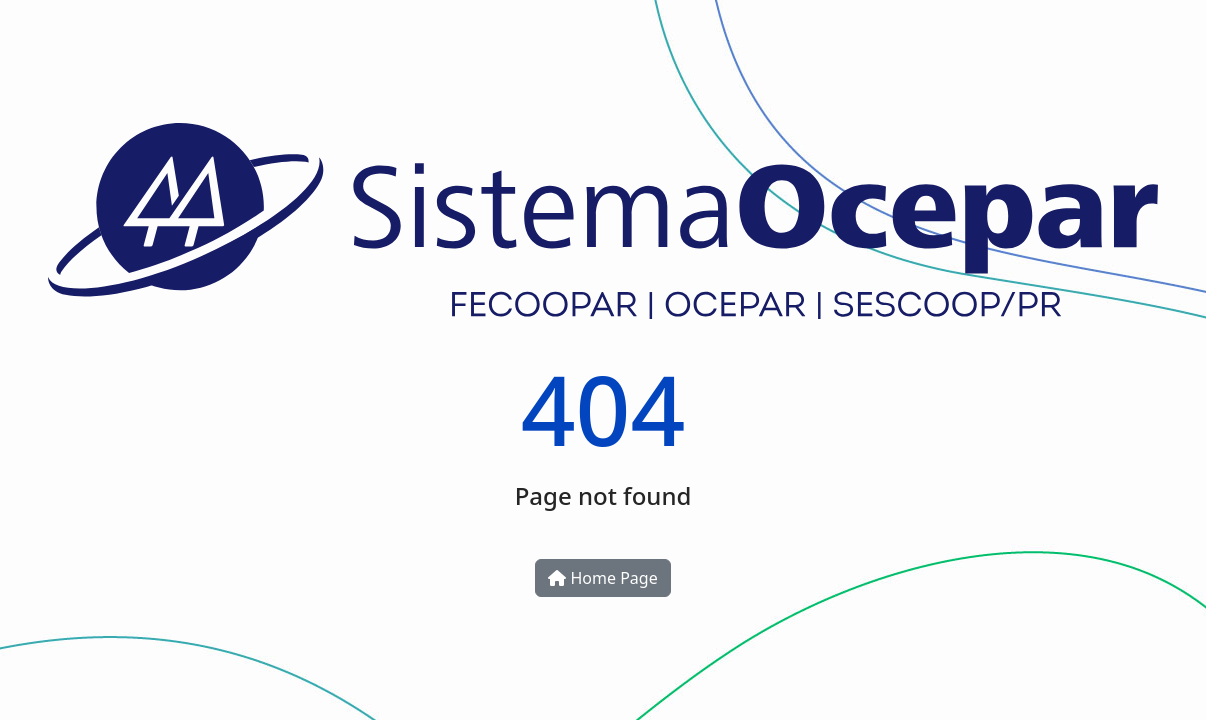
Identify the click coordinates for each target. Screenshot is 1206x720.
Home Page (602, 578)
